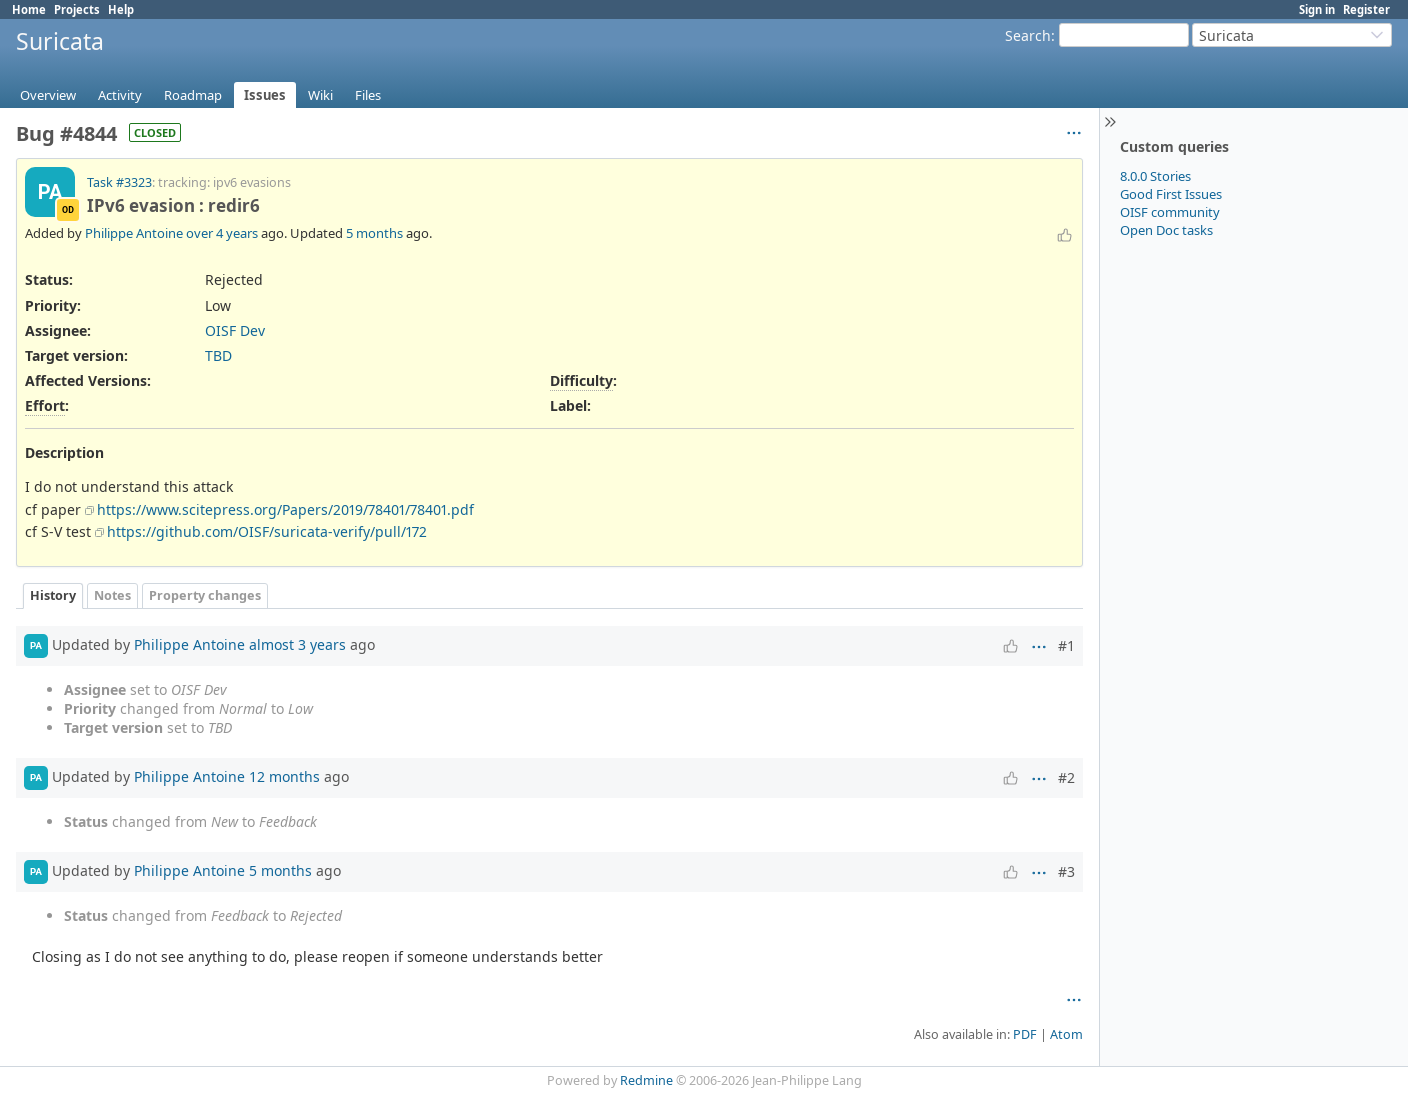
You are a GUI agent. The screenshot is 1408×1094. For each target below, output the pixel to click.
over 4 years (222, 233)
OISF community (1170, 212)
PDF (1025, 1034)
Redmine (646, 1080)
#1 (1066, 645)
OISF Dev (235, 330)
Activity (120, 95)
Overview (48, 95)
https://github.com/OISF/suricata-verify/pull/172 (267, 531)
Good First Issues (1171, 194)
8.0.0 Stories (1155, 176)
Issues (265, 95)
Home (29, 9)
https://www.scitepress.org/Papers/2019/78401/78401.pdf (285, 509)
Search (1028, 35)
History (53, 595)
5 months (374, 233)
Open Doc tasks (1166, 230)
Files (368, 95)
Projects (77, 9)
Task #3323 (119, 182)
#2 (1066, 777)
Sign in (1317, 9)
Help (121, 9)
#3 (1066, 871)
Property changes (205, 595)
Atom (1066, 1034)
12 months (284, 776)
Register (1366, 9)
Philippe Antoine (134, 233)
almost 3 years (297, 644)
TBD (218, 355)
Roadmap (193, 95)
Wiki (320, 95)
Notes (112, 595)
